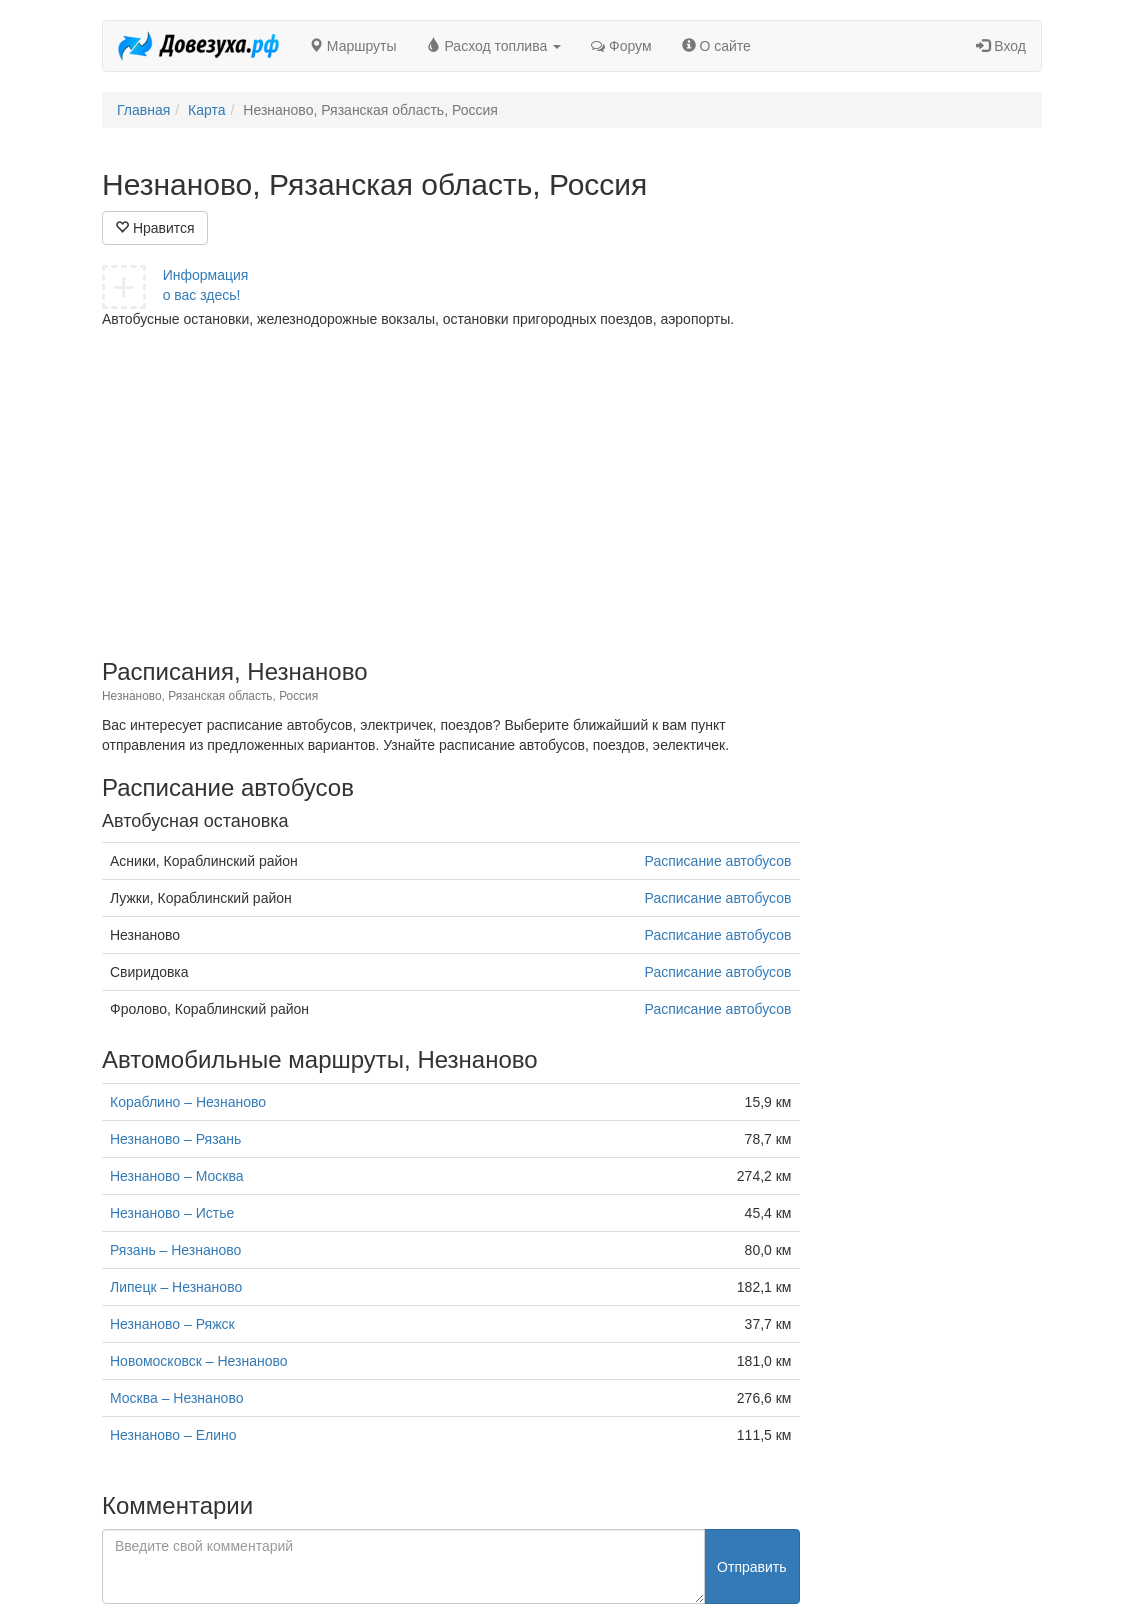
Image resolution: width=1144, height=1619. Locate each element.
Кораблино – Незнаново (188, 1102)
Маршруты (353, 46)
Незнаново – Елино (173, 1435)
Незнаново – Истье (172, 1213)
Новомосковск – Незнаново (199, 1361)
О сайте (716, 46)
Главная (143, 110)
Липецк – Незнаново (176, 1287)
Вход (1001, 46)
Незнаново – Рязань (175, 1139)
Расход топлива (494, 46)
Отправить (751, 1567)
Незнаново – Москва (176, 1176)
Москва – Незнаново (176, 1398)
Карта (206, 110)
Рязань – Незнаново (175, 1250)
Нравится (155, 228)
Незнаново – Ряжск (172, 1324)
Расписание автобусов (718, 861)
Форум (621, 46)
